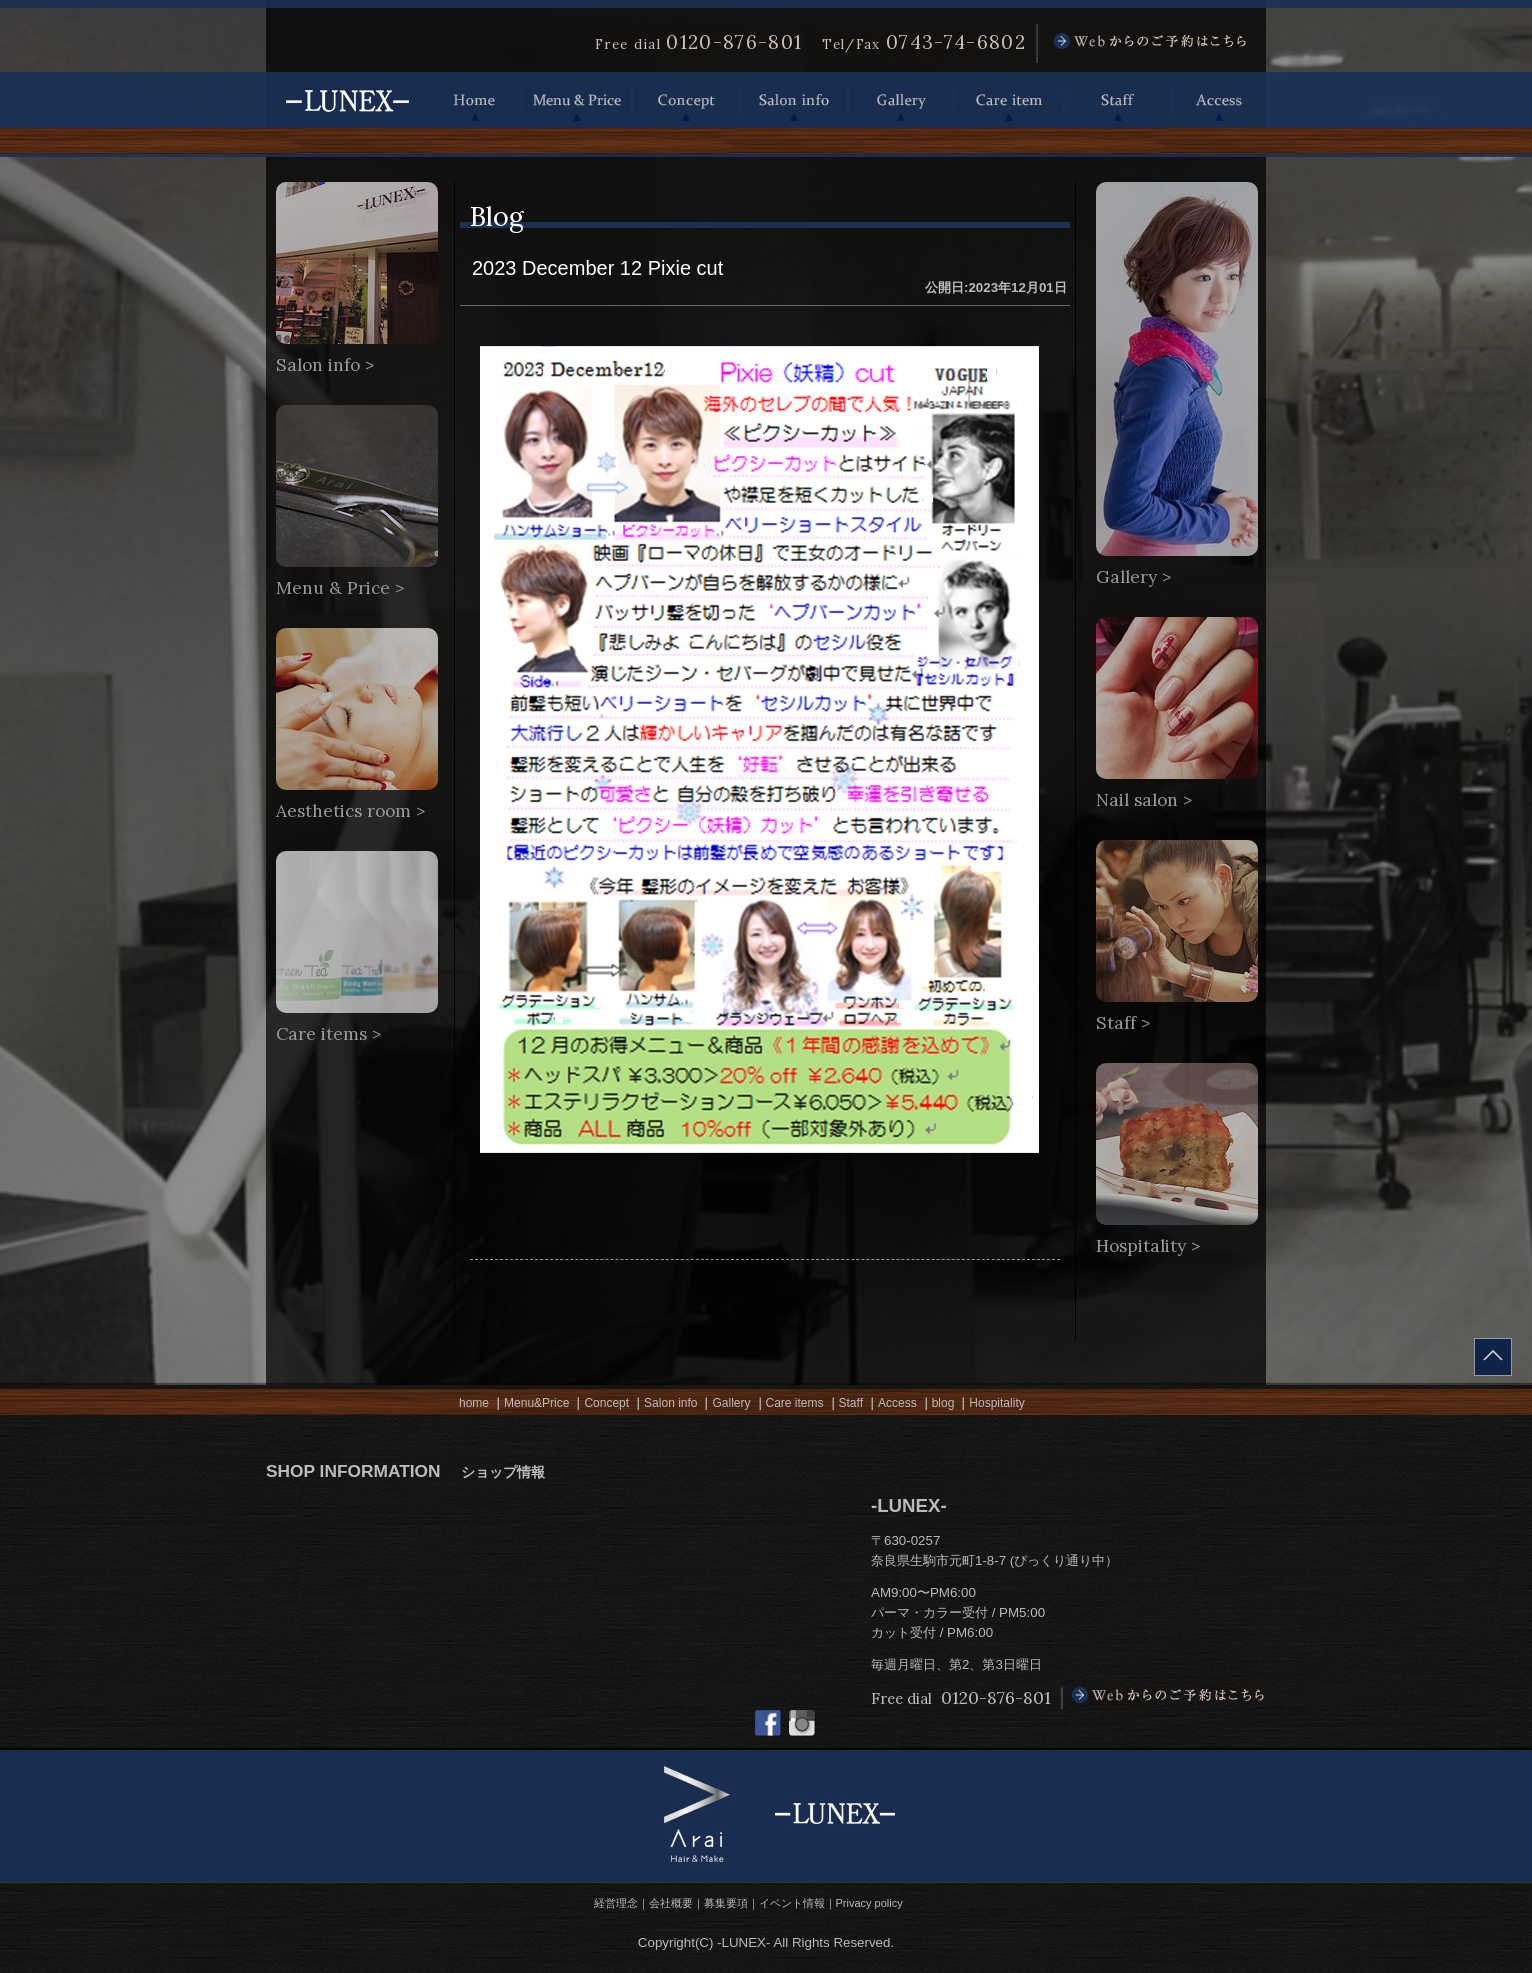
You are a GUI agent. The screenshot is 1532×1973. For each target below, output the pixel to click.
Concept (686, 100)
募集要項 (726, 1903)
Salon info (794, 100)
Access (1219, 100)
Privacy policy (869, 1903)
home (474, 1403)
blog (943, 1403)
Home (475, 100)
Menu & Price (577, 100)
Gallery (901, 100)
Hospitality (996, 1403)
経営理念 (616, 1903)
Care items (795, 1403)
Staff (1118, 100)
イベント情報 (792, 1903)
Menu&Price (536, 1403)
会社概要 (671, 1903)
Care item (1009, 100)
